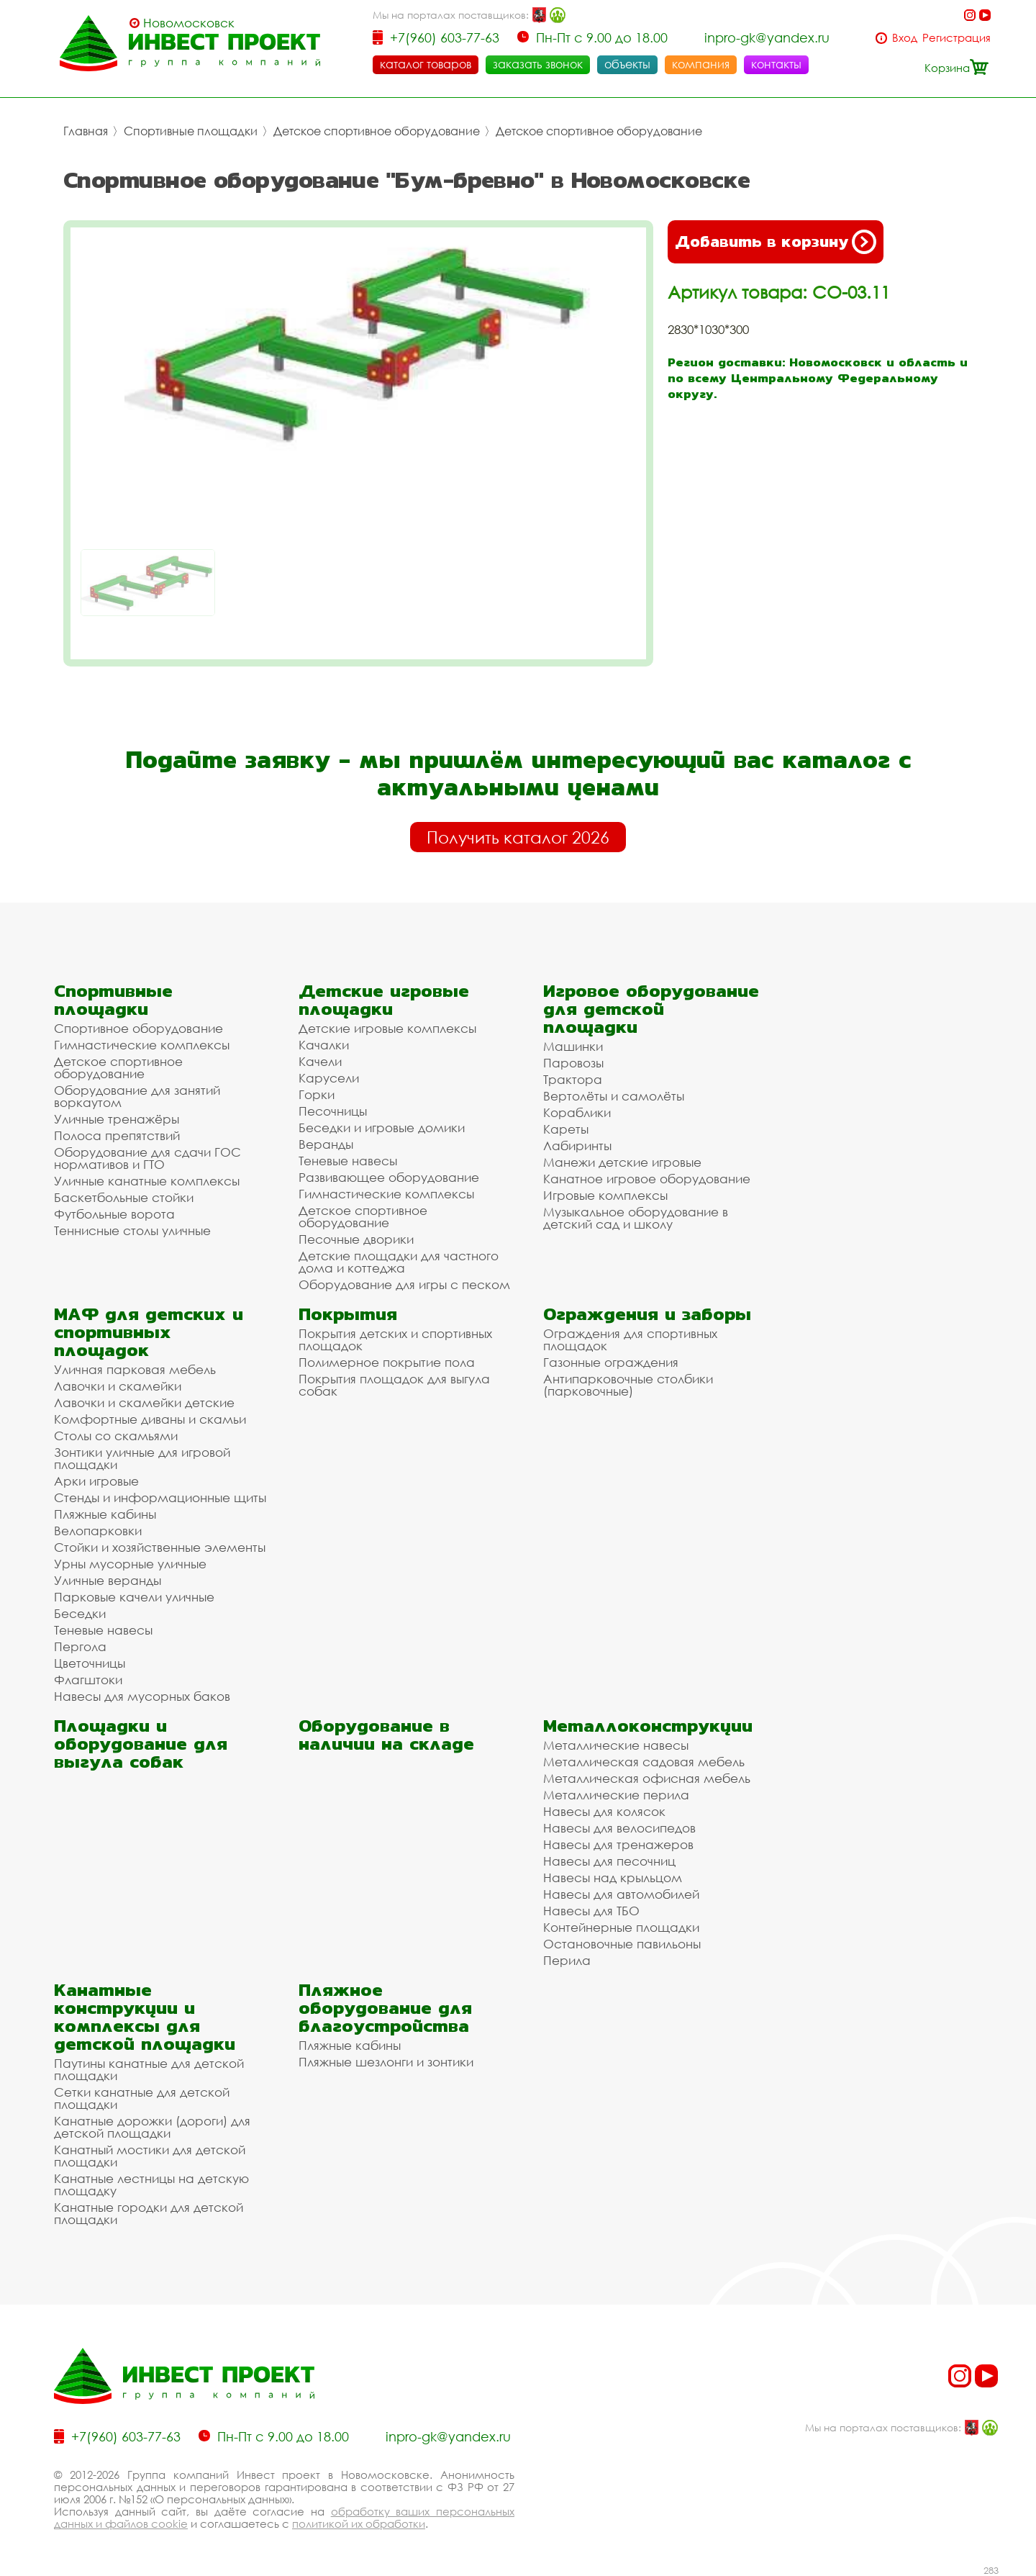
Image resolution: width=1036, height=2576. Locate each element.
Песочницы (333, 1111)
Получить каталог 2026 (518, 837)
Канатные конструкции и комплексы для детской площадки (144, 2017)
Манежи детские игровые (622, 1162)
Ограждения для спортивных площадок (630, 1339)
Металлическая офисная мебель (646, 1778)
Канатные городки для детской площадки (148, 2213)
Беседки (80, 1613)
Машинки (573, 1046)
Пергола (80, 1646)
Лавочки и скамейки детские (144, 1402)
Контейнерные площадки (621, 1927)
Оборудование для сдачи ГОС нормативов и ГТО (147, 1158)
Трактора (572, 1079)
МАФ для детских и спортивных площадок (148, 1332)
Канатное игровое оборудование (646, 1178)
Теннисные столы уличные (132, 1230)
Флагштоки (88, 1679)
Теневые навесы (348, 1160)
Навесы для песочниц (609, 1861)
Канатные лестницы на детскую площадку (151, 2184)
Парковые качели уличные (134, 1597)
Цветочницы (89, 1663)
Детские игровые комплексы (387, 1028)
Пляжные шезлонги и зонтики (386, 2062)
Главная (85, 131)
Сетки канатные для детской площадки (142, 2098)
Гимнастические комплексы (142, 1045)
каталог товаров (425, 64)
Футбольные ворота (114, 1214)
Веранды (326, 1144)
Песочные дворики (356, 1239)
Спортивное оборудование (138, 1028)
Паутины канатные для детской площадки (149, 2069)
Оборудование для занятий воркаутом (137, 1096)
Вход (904, 38)
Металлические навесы (616, 1745)
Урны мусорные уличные (130, 1564)
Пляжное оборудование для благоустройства (385, 2008)
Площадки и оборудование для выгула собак (140, 1744)
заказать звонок (538, 64)
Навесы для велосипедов (619, 1828)
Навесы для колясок (604, 1811)
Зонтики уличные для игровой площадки (142, 1458)
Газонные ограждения (610, 1362)
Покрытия (348, 1314)
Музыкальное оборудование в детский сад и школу (635, 1218)
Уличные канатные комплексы (147, 1181)
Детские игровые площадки (384, 1000)
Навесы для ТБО (591, 1910)
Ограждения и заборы (647, 1314)
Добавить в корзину (775, 242)
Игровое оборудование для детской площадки (651, 1009)
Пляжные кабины (105, 1514)
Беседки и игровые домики (382, 1127)
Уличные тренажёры (116, 1119)
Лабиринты (577, 1145)
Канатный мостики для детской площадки (149, 2155)
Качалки (324, 1045)
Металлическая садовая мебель (644, 1761)
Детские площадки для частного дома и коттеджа (399, 1261)
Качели (320, 1061)
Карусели (329, 1078)
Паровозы (573, 1063)
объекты (627, 64)
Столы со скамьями (116, 1435)
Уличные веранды (107, 1580)
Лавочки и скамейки (117, 1386)
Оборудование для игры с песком (404, 1284)
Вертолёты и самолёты (613, 1096)
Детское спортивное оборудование (376, 131)
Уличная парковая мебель (135, 1369)
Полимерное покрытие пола (387, 1362)
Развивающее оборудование (389, 1177)
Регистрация (956, 38)
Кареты (566, 1129)
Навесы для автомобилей (621, 1894)
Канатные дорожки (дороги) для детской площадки (152, 2127)
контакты (776, 64)
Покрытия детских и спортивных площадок (395, 1339)
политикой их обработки (358, 2523)
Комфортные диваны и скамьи (150, 1419)
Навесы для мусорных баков (142, 1696)
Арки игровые (96, 1481)
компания (701, 64)
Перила (567, 1960)
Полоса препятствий (117, 1135)
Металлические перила (616, 1795)
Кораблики (577, 1112)
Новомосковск (189, 23)
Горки (317, 1094)
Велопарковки (98, 1530)
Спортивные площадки (191, 131)
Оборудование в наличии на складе (386, 1735)
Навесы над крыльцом (612, 1877)
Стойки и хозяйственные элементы (159, 1547)
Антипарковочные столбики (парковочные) (628, 1385)
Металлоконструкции (648, 1726)
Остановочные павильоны (622, 1944)
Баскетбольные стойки (124, 1197)
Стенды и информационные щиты (160, 1497)
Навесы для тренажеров (618, 1844)
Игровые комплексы (605, 1195)
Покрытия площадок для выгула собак (394, 1385)
